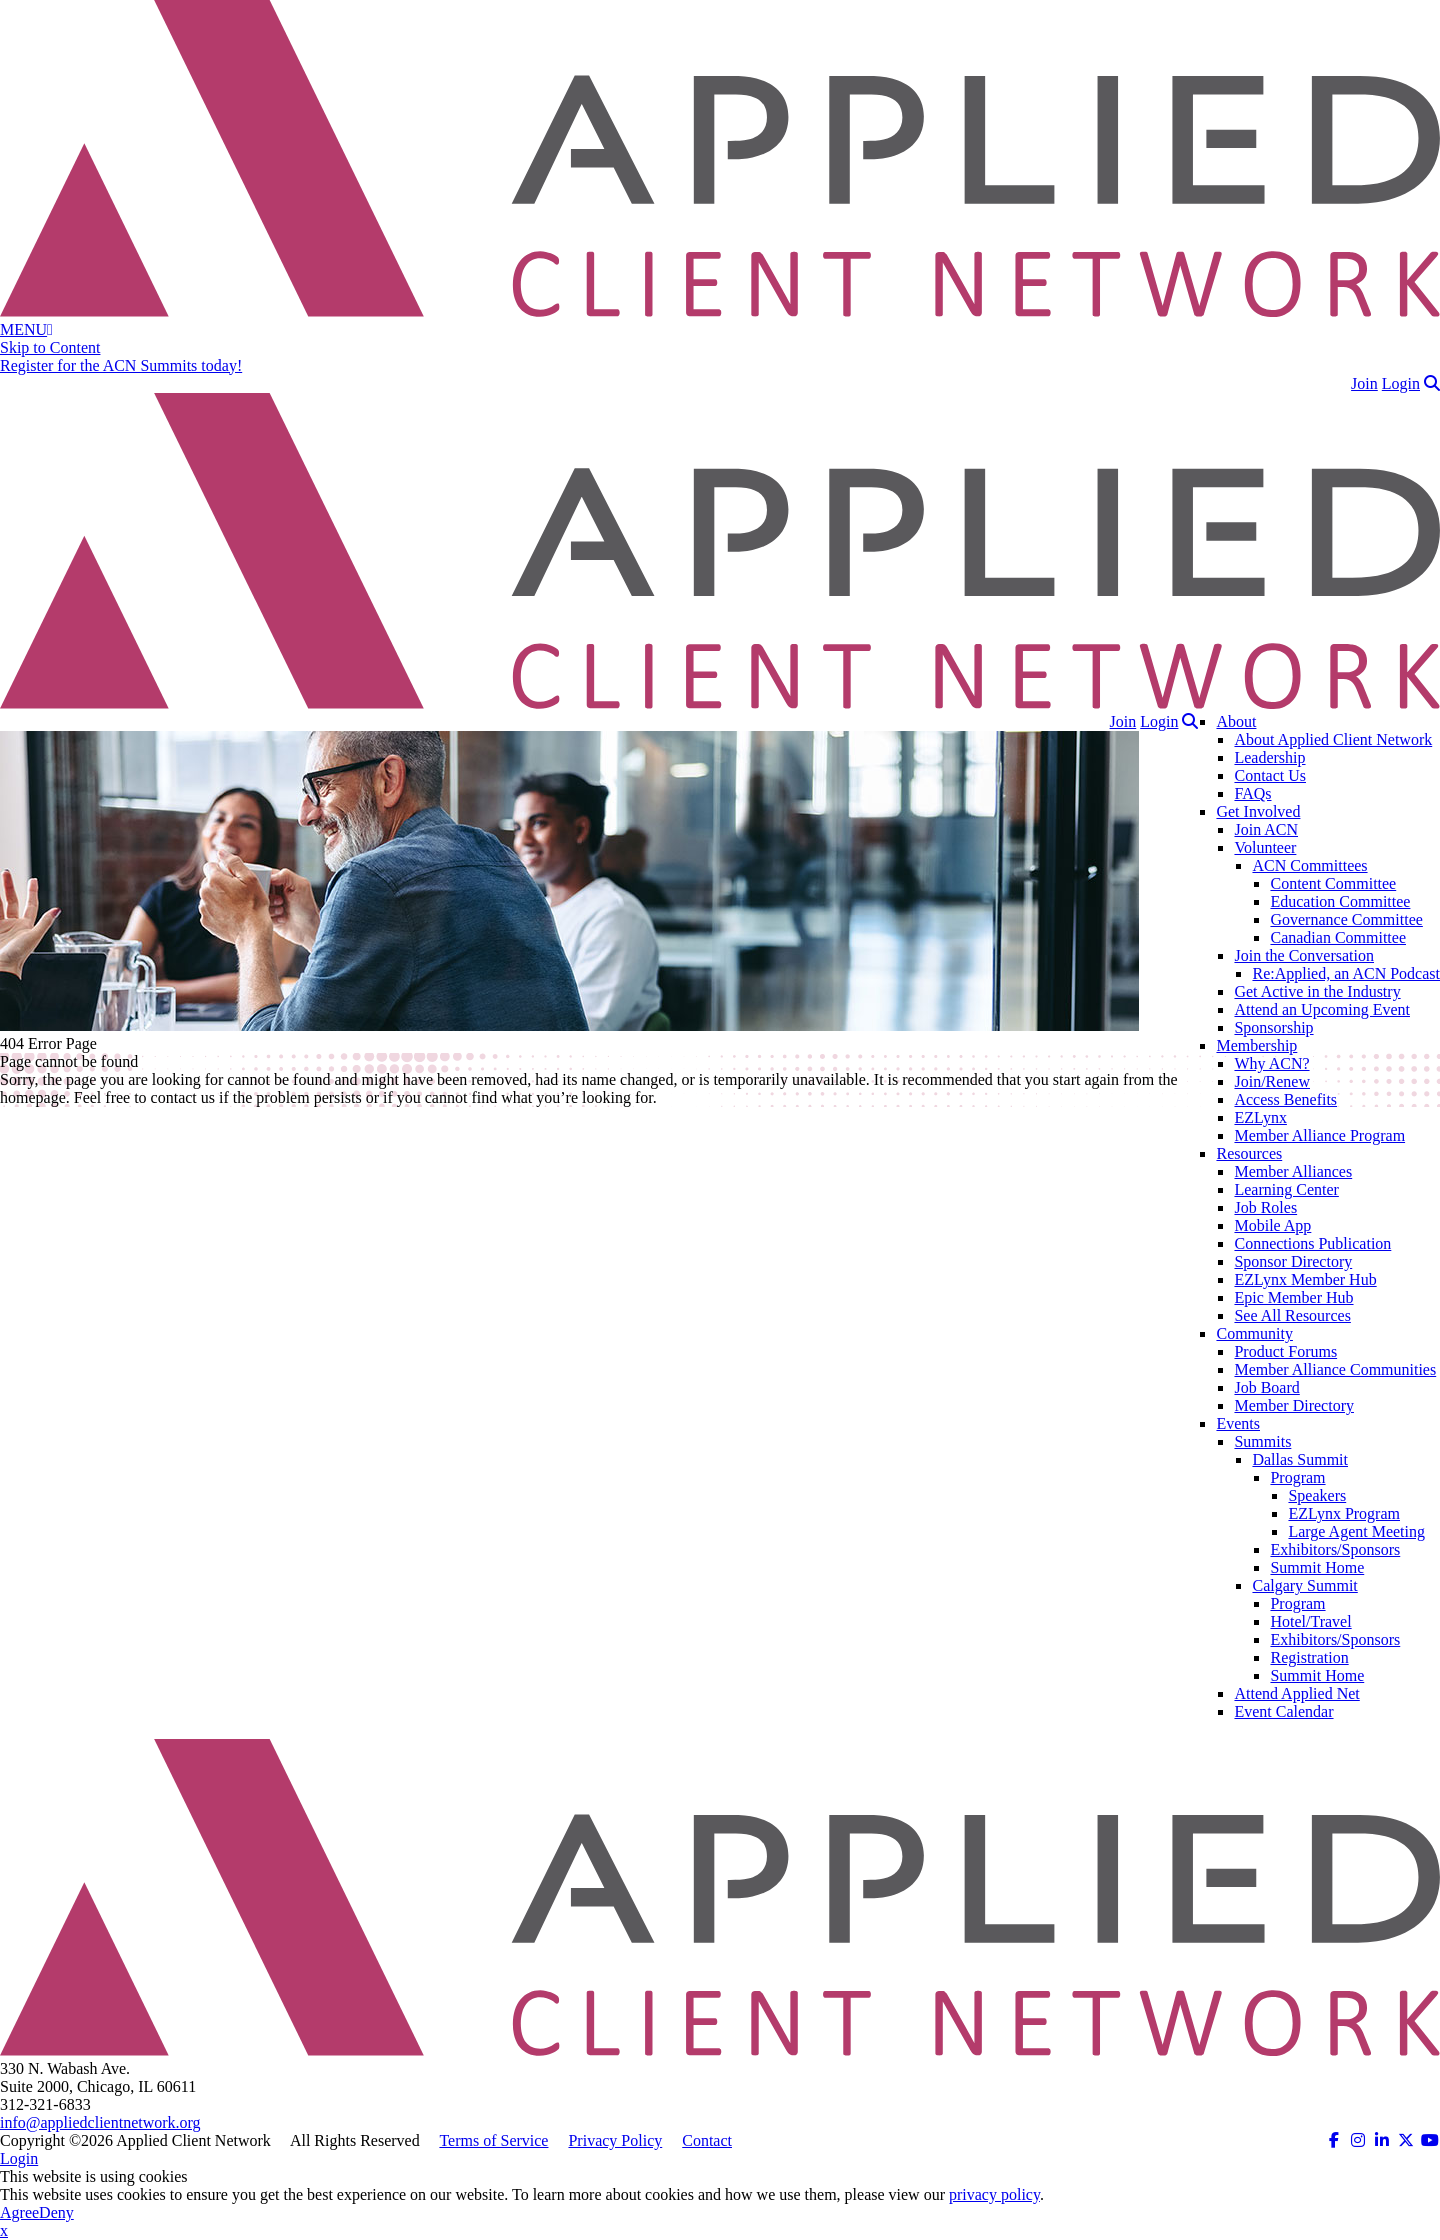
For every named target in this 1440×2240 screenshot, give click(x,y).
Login (1401, 383)
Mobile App (1272, 1225)
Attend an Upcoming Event (1322, 1009)
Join (1364, 383)
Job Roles (1265, 1207)
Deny (56, 2212)
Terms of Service (493, 2140)
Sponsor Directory (1293, 1261)
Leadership (1269, 757)
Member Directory (1294, 1405)
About (1236, 721)
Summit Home (1317, 1567)
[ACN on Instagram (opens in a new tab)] (1358, 2140)
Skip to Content (50, 347)
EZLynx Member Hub (1305, 1279)
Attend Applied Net (1296, 1693)
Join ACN (1266, 829)
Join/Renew (1272, 1081)
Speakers (1317, 1495)
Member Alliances (1293, 1171)
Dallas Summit (1300, 1459)
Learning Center (1286, 1189)
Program (1297, 1477)
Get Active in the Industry (1317, 991)
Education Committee (1340, 901)
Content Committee (1333, 883)
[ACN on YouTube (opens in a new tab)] (1430, 2140)
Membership (1256, 1045)
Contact (707, 2140)
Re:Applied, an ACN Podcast (1346, 973)
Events (1238, 1423)
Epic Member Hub (1293, 1297)
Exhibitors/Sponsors (1335, 1549)
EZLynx (1260, 1117)
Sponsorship (1273, 1027)
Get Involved (1258, 811)
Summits (1262, 1441)
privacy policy (994, 2194)
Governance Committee (1346, 919)
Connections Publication (1312, 1243)
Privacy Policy (615, 2140)
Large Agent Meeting (1356, 1531)
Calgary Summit (1304, 1585)
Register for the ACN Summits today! (121, 365)
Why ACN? (1271, 1063)
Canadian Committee (1338, 937)
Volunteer (1265, 847)
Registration (1309, 1657)
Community (1254, 1333)
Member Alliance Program (1319, 1135)
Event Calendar (1283, 1711)
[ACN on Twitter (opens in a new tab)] (1406, 2140)
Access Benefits (1285, 1099)
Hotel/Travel (1310, 1621)
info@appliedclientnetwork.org (100, 2122)
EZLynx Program (1344, 1513)
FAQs (1252, 793)
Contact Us (1270, 775)
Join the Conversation (1304, 955)
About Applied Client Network (1333, 739)
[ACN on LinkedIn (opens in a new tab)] (1382, 2140)
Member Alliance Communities (1335, 1369)
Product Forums (1285, 1351)
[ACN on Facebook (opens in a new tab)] (1334, 2140)
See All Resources (1292, 1315)
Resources (1249, 1153)
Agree (19, 2212)
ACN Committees (1309, 865)
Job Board (1266, 1387)
